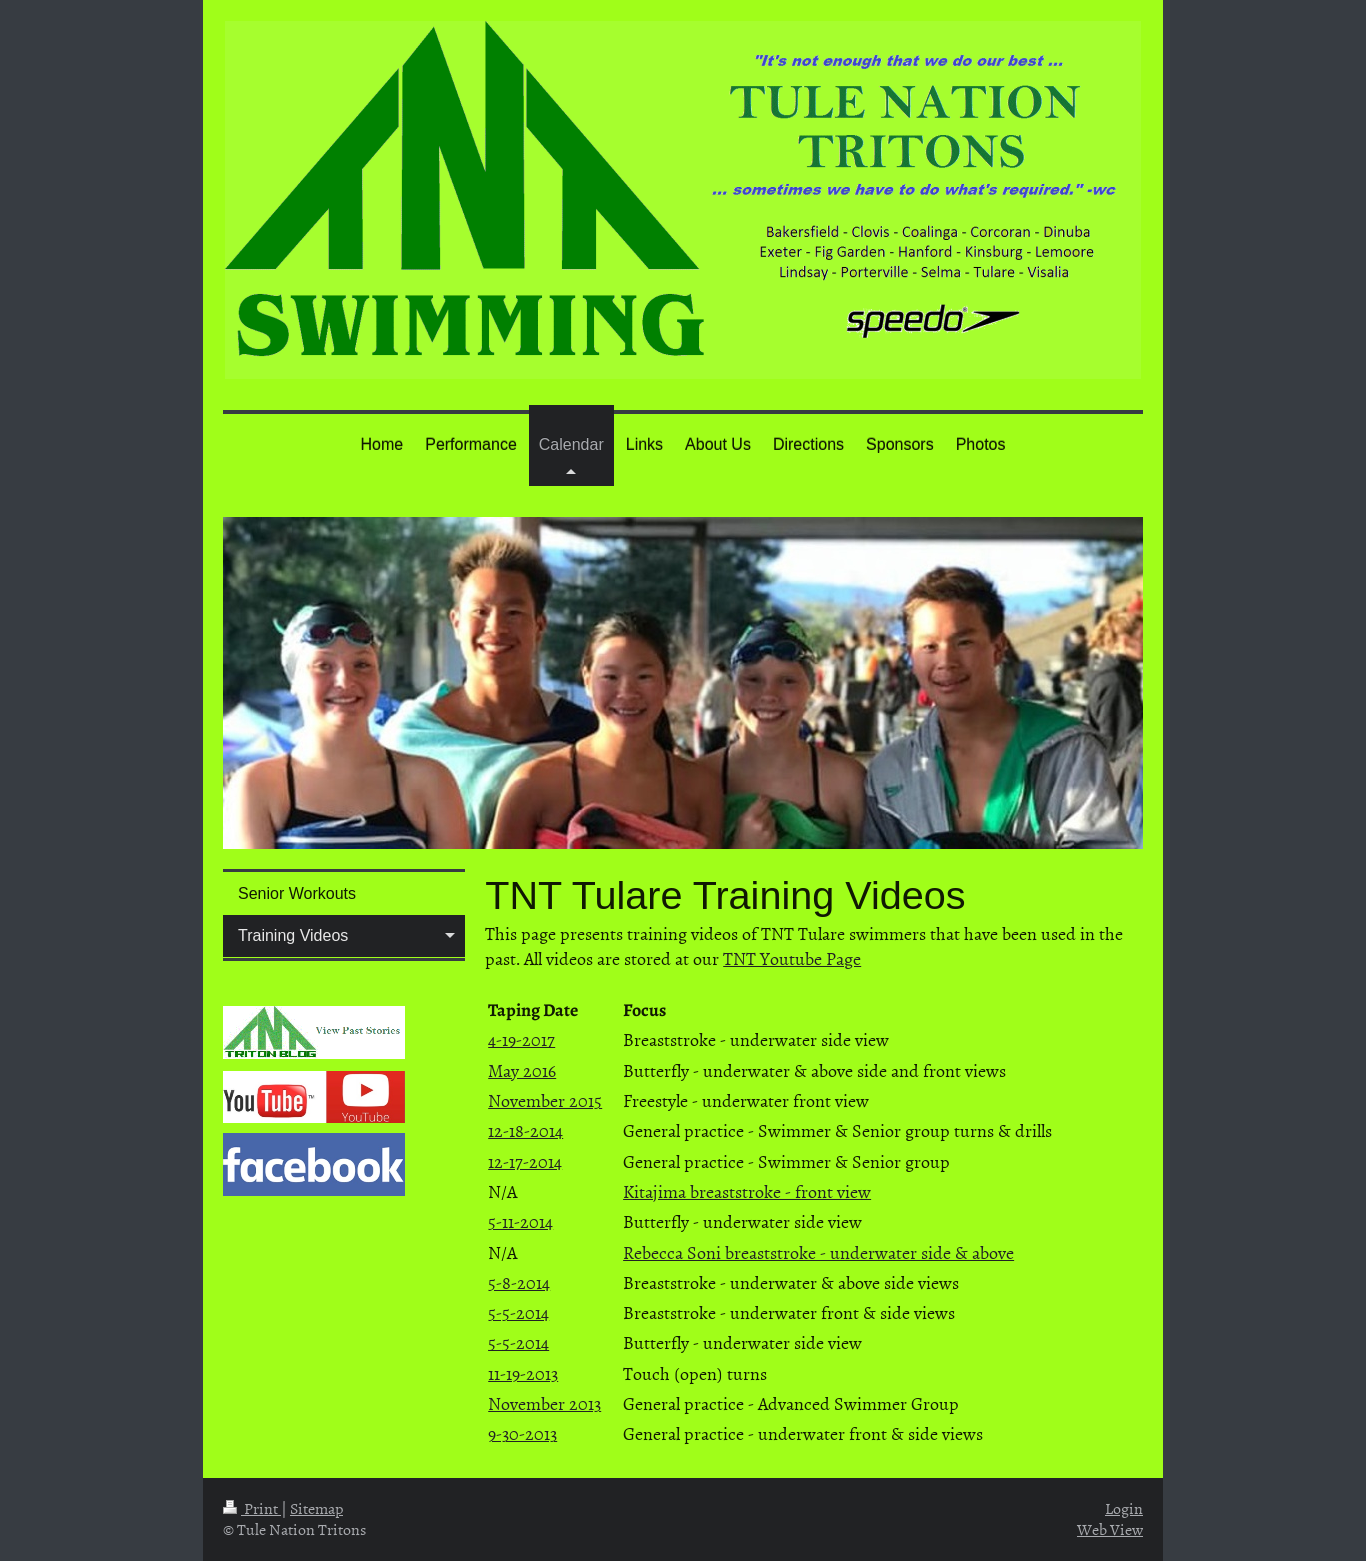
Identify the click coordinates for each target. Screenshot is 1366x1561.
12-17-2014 (525, 1161)
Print (252, 1508)
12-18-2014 (525, 1130)
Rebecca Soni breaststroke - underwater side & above (818, 1252)
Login (1124, 1508)
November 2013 (544, 1403)
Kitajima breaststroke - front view (747, 1191)
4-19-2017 (521, 1039)
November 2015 (545, 1100)
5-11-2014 (520, 1221)
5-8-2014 (519, 1282)
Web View (1110, 1529)
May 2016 (522, 1070)
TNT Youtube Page (792, 958)
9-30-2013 (522, 1433)
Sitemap (316, 1508)
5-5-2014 (518, 1312)
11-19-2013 (523, 1373)
